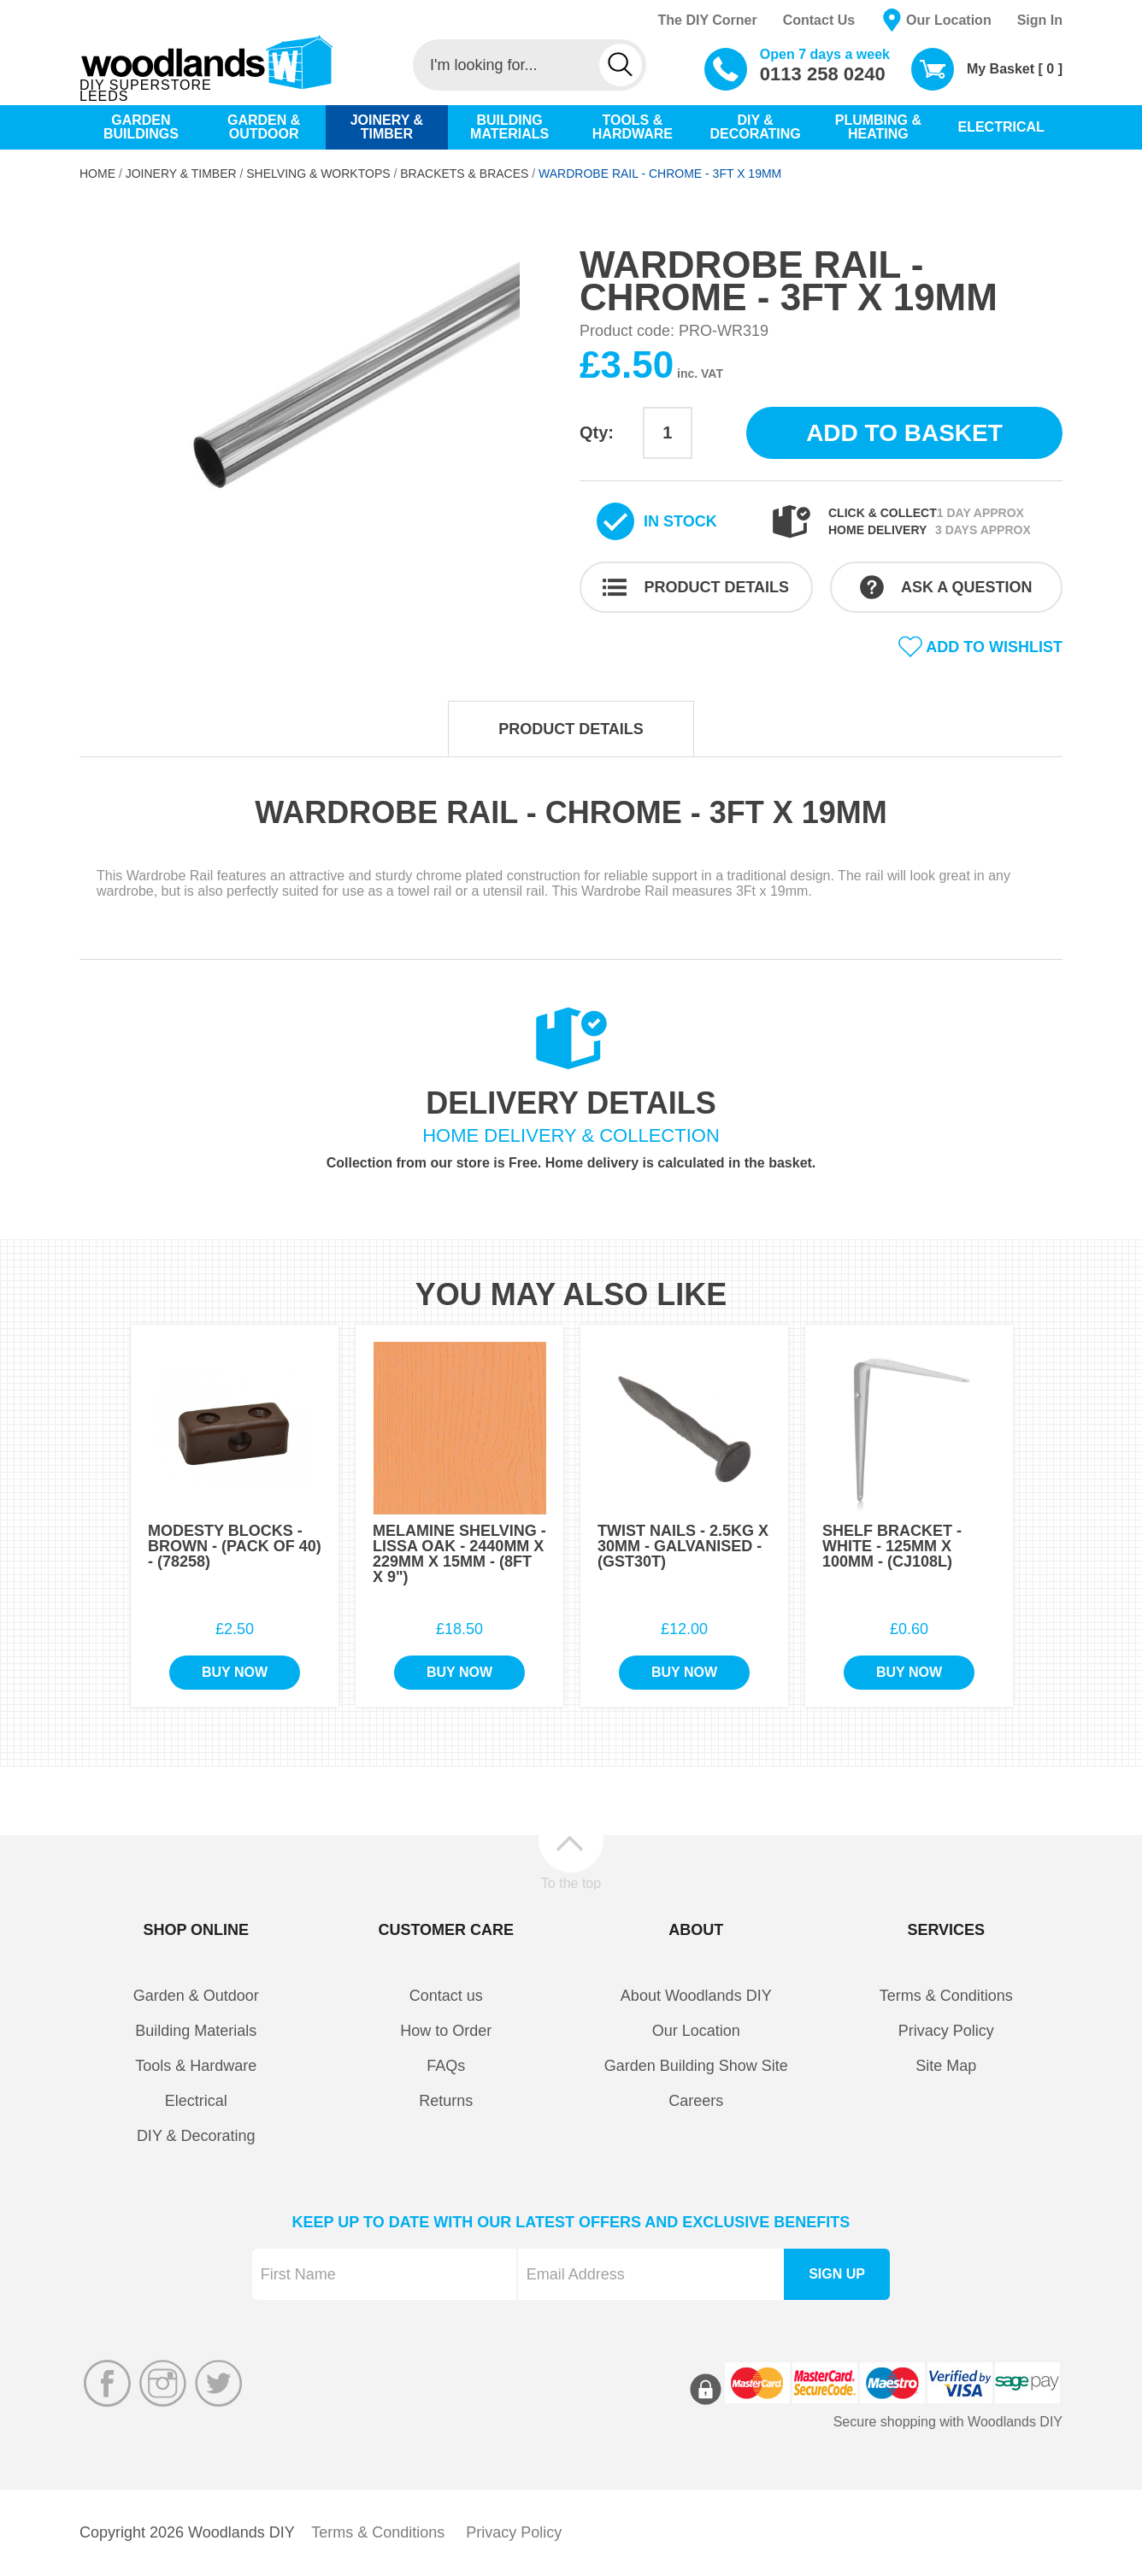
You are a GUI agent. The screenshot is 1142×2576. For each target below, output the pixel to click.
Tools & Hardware (195, 2065)
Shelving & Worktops (318, 173)
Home (97, 173)
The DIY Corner (706, 20)
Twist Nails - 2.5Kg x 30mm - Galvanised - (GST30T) (682, 1546)
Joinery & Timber (181, 173)
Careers (695, 2100)
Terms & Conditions (946, 1995)
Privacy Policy (946, 2030)
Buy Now (235, 1672)
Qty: (597, 432)
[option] (321, 404)
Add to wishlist (994, 647)
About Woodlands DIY (696, 1995)
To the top (571, 1883)
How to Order (446, 2030)
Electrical (196, 2100)
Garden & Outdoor (196, 1995)
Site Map (945, 2065)
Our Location (949, 20)
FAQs (446, 2065)
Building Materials (195, 2030)
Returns (446, 2100)
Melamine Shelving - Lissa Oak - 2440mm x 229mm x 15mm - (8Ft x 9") (459, 1553)
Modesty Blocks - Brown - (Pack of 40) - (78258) (234, 1546)
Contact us (446, 1995)
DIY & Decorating (196, 2135)
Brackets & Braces (464, 173)
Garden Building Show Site (696, 2065)
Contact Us (819, 20)
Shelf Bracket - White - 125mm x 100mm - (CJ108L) (892, 1546)
